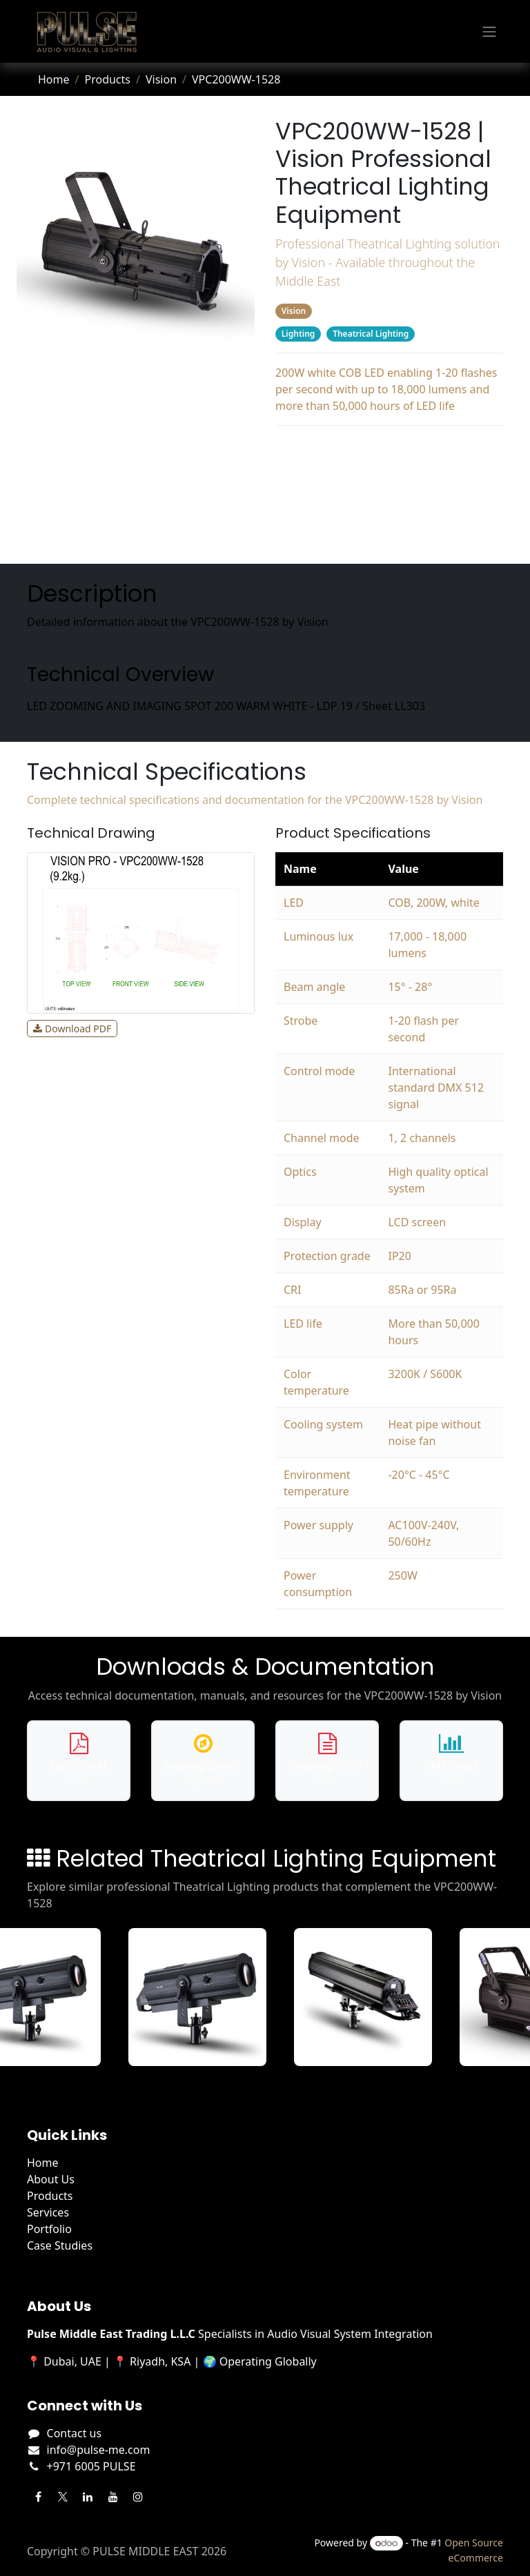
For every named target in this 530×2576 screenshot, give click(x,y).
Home (54, 79)
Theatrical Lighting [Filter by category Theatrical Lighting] (371, 334)
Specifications (389, 478)
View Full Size (167, 1028)
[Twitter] (63, 2497)
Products (107, 79)
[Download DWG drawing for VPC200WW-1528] (203, 1760)
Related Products (389, 533)
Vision (161, 79)
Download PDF (72, 1028)
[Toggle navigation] (489, 31)
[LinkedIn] (88, 2497)
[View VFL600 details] (371, 1997)
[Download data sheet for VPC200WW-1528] (78, 1760)
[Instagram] (138, 2497)
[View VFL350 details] (206, 1997)
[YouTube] (113, 2497)
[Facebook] (38, 2497)
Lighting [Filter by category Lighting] (298, 334)
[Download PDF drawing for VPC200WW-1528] (327, 1760)
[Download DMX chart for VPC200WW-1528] (451, 1760)
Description (389, 450)
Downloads (389, 505)
